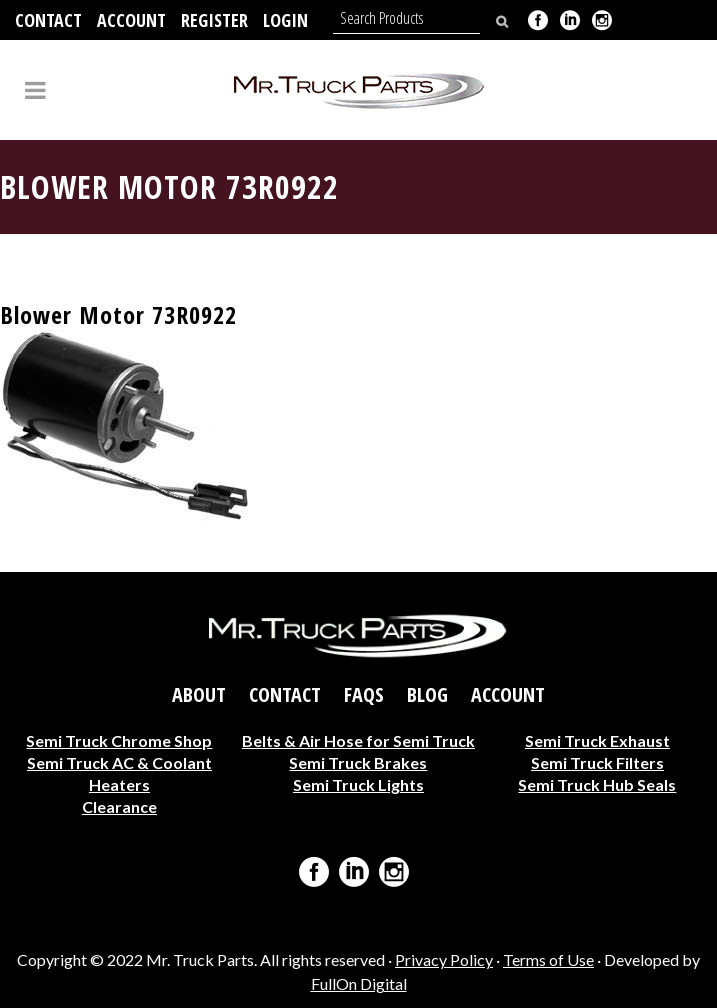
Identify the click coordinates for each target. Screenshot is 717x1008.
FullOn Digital (359, 983)
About (199, 694)
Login (285, 20)
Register (214, 20)
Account (131, 20)
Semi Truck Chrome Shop (119, 739)
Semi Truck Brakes (358, 761)
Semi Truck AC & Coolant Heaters (119, 772)
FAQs (364, 694)
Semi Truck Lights (358, 783)
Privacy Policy (444, 959)
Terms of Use (548, 959)
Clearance (119, 805)
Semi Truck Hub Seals (597, 783)
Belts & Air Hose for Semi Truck (358, 739)
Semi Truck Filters (597, 761)
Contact (48, 20)
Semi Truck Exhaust (597, 739)
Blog (427, 694)
